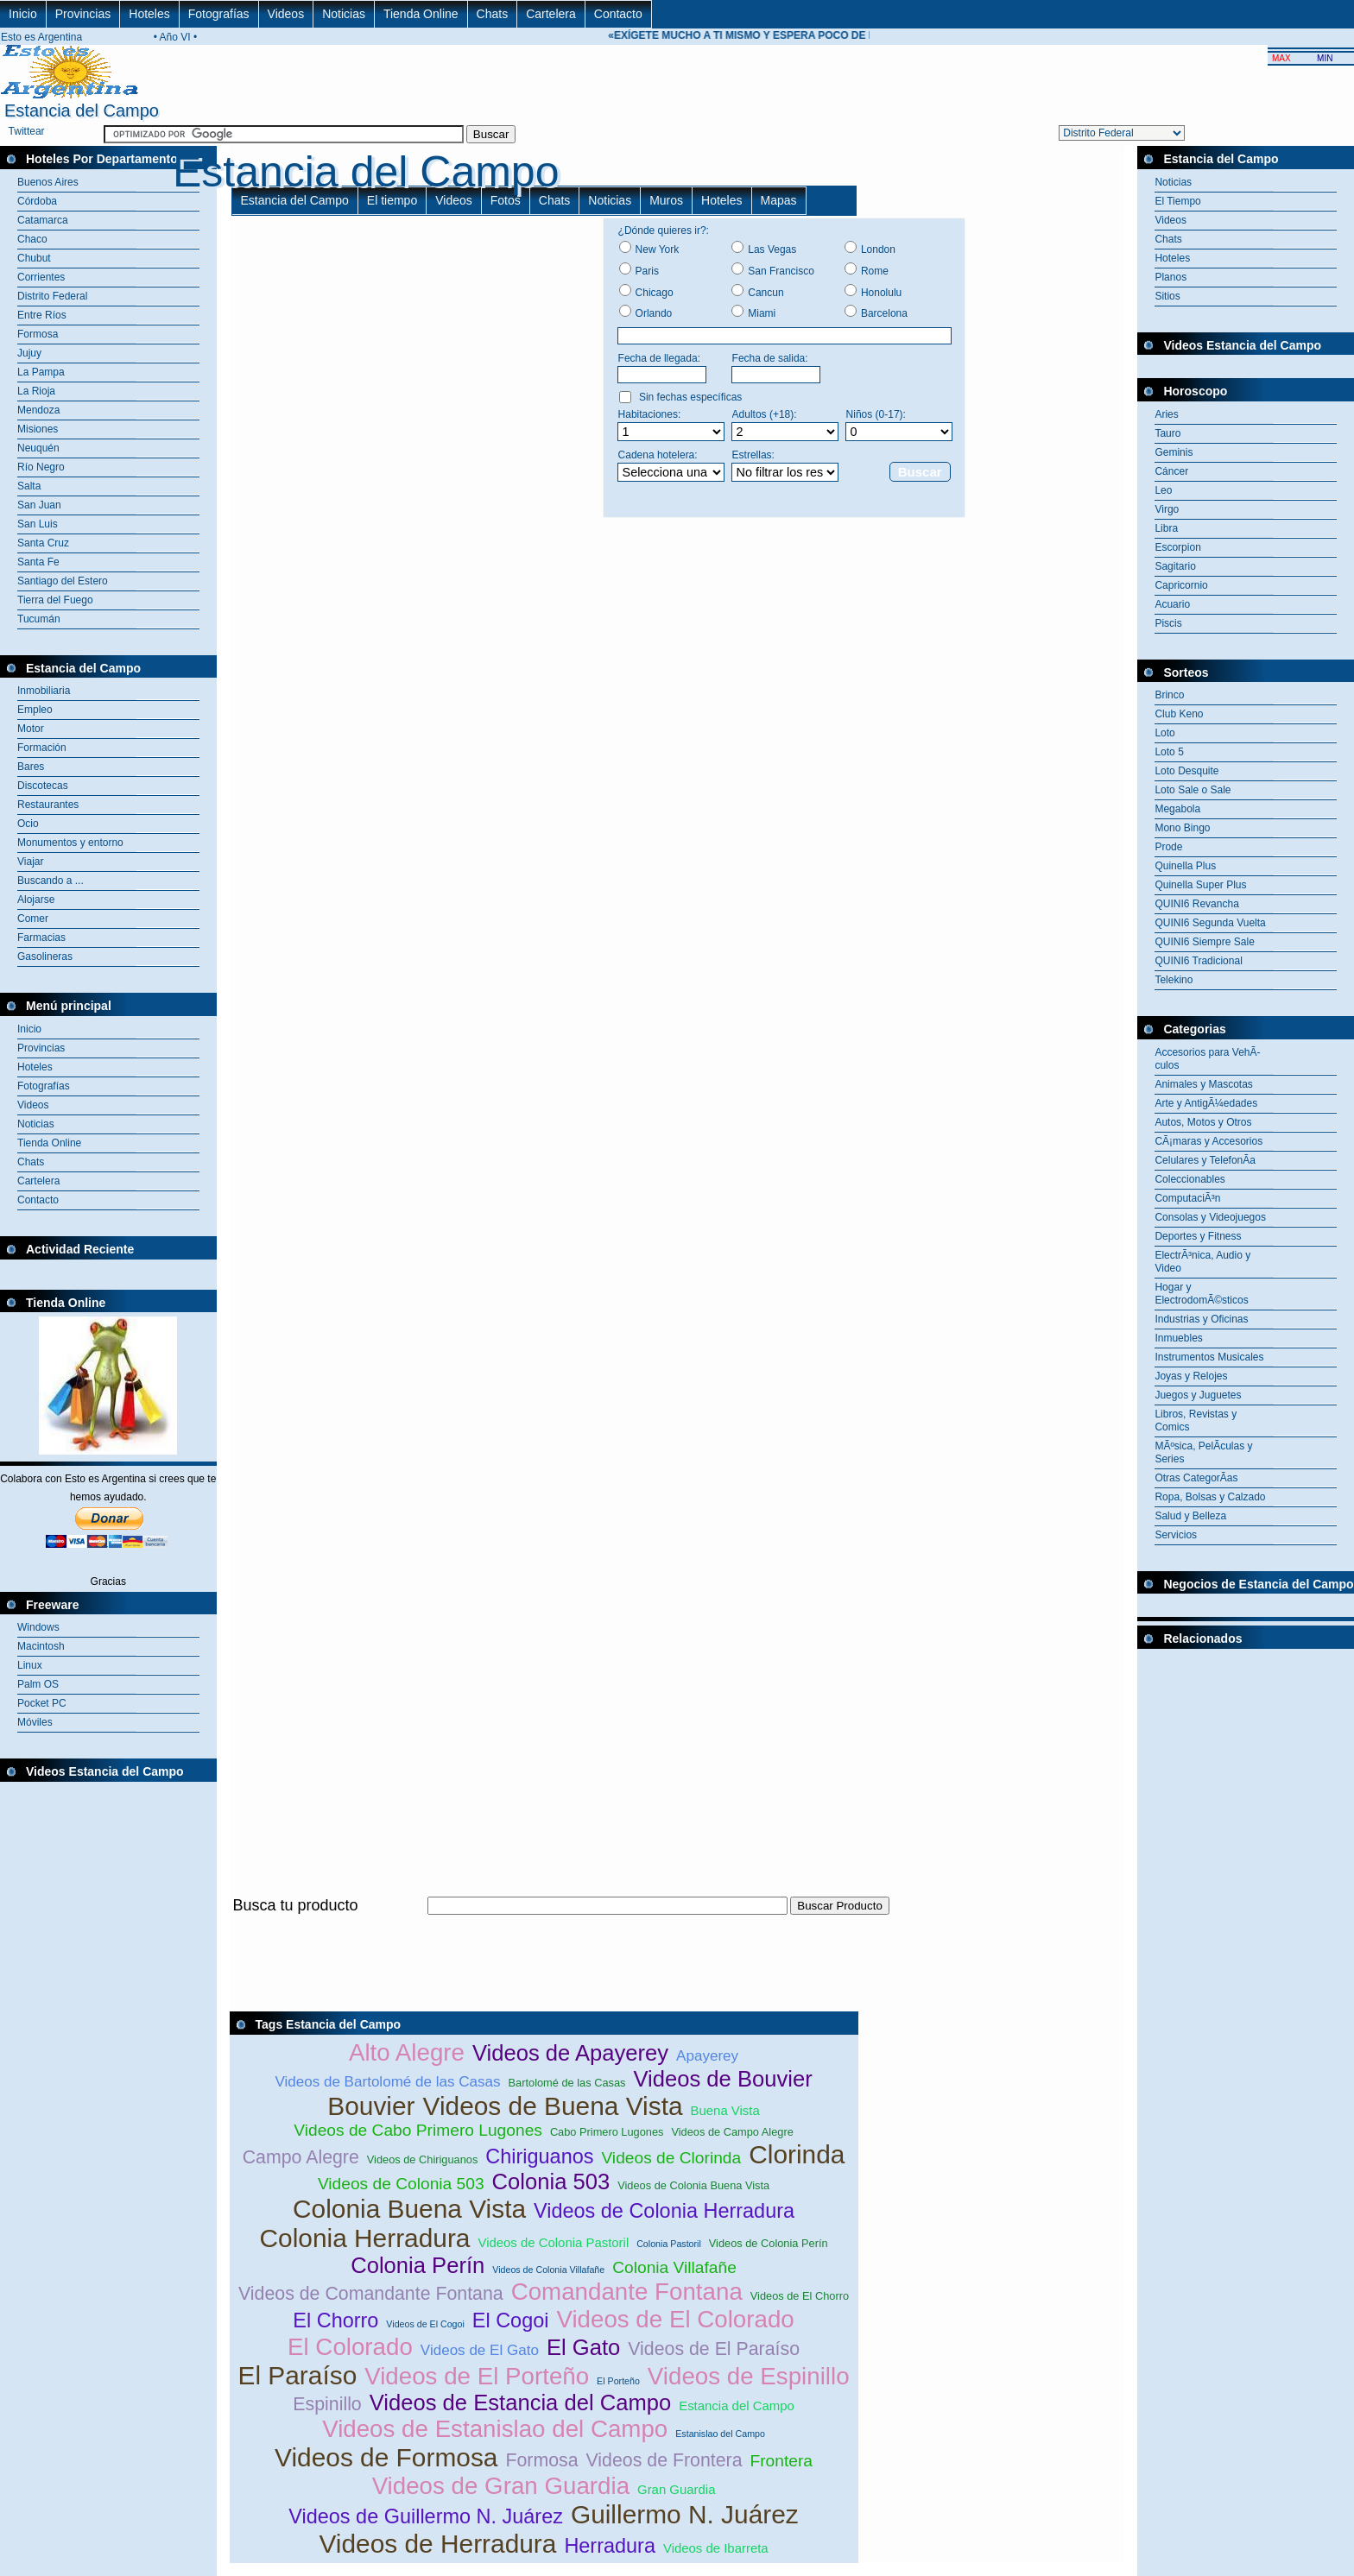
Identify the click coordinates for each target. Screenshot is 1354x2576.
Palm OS (38, 1684)
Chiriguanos (539, 2156)
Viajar (30, 862)
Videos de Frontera (664, 2460)
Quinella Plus (1185, 866)
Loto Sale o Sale (1193, 790)
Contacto (618, 14)
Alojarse (35, 899)
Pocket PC (41, 1703)
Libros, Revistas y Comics (1196, 1420)
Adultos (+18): (764, 414)
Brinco (1169, 695)
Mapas (779, 200)
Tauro (1167, 433)
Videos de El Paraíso (714, 2349)
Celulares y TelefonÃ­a (1205, 1160)
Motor (30, 729)
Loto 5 (1169, 752)
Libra (1166, 528)
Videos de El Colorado (675, 2319)
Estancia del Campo (295, 200)
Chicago (655, 293)
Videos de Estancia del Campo (521, 2402)
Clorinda (797, 2154)
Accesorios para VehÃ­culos (1207, 1058)
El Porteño (618, 2381)
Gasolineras (45, 956)
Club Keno (1179, 714)
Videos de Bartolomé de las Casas (387, 2082)
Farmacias (41, 937)
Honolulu (881, 293)
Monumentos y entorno (70, 843)
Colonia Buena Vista (409, 2208)
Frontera (781, 2461)
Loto (1164, 733)
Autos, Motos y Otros (1203, 1122)
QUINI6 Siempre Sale (1204, 942)
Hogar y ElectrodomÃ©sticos (1201, 1293)
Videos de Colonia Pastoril (553, 2242)
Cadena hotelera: (658, 455)
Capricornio (1181, 585)
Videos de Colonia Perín (768, 2243)
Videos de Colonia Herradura (664, 2211)
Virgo (1167, 509)
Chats (493, 14)
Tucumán (38, 619)
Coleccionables (1189, 1179)
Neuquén (38, 448)
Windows (38, 1627)
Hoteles (149, 14)
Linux (29, 1665)
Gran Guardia (676, 2489)
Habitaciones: (649, 414)
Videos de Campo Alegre (732, 2131)
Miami (761, 313)
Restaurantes (48, 805)
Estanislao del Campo (720, 2433)
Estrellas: (753, 455)
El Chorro (335, 2320)
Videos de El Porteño (476, 2376)
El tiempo (392, 200)
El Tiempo (1177, 201)
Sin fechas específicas (690, 397)
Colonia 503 (551, 2181)
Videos (286, 14)
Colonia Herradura (365, 2238)
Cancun (765, 293)
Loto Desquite (1186, 771)
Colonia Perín (417, 2265)
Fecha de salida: (770, 358)
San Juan (39, 505)
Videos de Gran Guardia (501, 2485)
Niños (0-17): (876, 414)
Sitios (1167, 296)
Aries (1166, 414)
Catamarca (42, 220)
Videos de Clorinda (671, 2158)
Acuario (1172, 604)
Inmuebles (1178, 1338)
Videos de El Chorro (799, 2295)
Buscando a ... (50, 880)
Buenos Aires (48, 182)
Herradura (609, 2546)
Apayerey (707, 2056)
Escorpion (1177, 547)
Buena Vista (725, 2110)
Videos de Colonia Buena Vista (693, 2185)
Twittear (27, 131)
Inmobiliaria (43, 691)
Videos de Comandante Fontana (370, 2293)
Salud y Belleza (1190, 1516)
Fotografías (219, 14)
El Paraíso (297, 2375)
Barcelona (884, 313)
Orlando (654, 313)
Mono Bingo (1182, 828)
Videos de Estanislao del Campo (495, 2428)
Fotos (505, 200)
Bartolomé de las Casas (567, 2082)
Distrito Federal (52, 296)
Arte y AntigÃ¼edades (1206, 1103)
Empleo (35, 710)
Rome (875, 271)
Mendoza (38, 410)
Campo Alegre (301, 2157)
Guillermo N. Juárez (685, 2514)
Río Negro (41, 467)
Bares (30, 767)
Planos (1170, 277)
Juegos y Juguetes (1198, 1395)
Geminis (1174, 452)
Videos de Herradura (437, 2543)
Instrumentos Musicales (1209, 1357)
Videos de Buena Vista (553, 2106)
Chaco (32, 239)
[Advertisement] (544, 1924)
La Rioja (36, 391)
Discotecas (42, 786)
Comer (32, 918)
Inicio (23, 14)
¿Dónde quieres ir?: (663, 230)
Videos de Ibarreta (716, 2548)
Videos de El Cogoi (425, 2324)
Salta (29, 486)
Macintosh (41, 1646)
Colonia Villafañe (674, 2267)
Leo (1163, 490)
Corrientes (41, 277)
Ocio (28, 824)
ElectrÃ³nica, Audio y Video (1202, 1261)
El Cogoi (510, 2320)
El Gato (583, 2347)
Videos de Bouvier (722, 2079)
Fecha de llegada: (659, 358)
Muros (666, 200)
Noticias (343, 14)
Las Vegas (772, 249)
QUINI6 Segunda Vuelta (1210, 923)
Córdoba (37, 201)
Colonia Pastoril (668, 2243)
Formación (41, 748)
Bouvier (370, 2106)
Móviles (35, 1722)
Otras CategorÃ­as (1196, 1478)
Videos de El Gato (480, 2350)
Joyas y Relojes (1191, 1376)
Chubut (34, 258)
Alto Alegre (407, 2052)
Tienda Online (421, 14)
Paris (647, 271)
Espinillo (327, 2404)
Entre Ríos (41, 315)
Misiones (37, 429)
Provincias (83, 14)
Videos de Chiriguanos (422, 2159)
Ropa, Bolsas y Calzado (1210, 1497)
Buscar (920, 471)
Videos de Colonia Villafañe (548, 2269)
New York (658, 249)
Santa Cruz (43, 543)
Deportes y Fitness (1198, 1236)
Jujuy (29, 353)
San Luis (37, 524)
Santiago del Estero (62, 581)
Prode (1168, 847)
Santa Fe (38, 562)
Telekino (1174, 980)
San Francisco (781, 271)
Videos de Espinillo (749, 2376)
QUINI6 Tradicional (1198, 961)
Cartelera (551, 14)
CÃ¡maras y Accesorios (1208, 1141)
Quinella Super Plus (1200, 885)
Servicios (1176, 1535)
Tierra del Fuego (55, 600)
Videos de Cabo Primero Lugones (418, 2130)
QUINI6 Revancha (1196, 904)
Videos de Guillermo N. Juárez (425, 2516)
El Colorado (350, 2346)
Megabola (1177, 809)
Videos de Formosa (386, 2457)
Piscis (1168, 623)
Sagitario (1175, 566)
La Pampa (41, 372)
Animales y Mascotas (1203, 1084)
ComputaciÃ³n (1187, 1198)
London (878, 249)
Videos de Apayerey (570, 2053)
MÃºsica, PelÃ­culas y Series (1203, 1452)
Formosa (37, 334)
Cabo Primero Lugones (607, 2131)
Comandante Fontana (627, 2291)
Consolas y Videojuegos (1210, 1217)
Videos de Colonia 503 (401, 2184)
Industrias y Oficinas (1201, 1319)
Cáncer (1171, 471)
